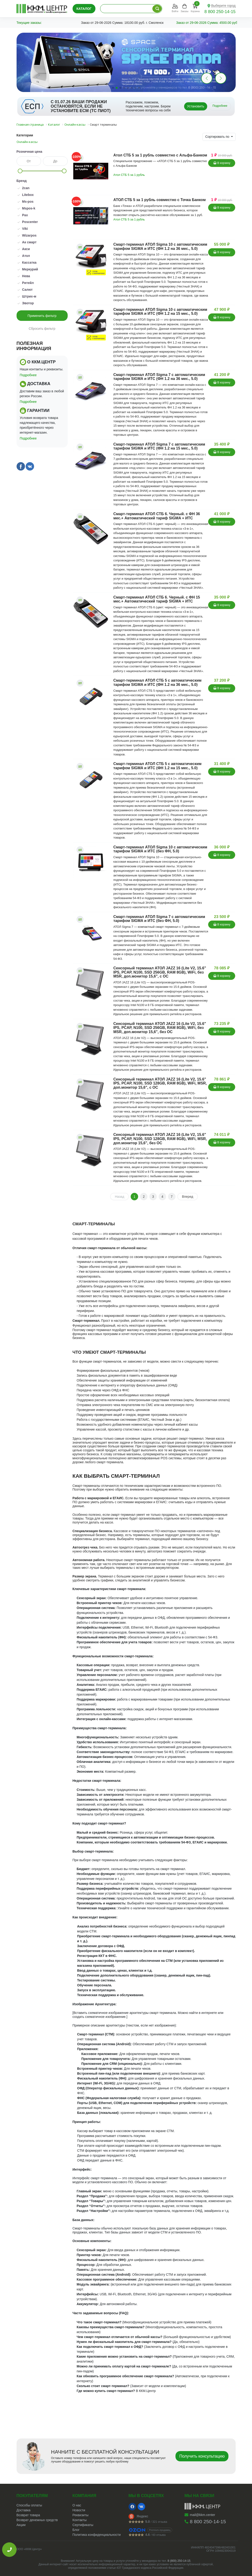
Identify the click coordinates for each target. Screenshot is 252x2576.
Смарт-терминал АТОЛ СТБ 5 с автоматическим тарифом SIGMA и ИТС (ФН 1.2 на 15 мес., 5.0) (157, 766)
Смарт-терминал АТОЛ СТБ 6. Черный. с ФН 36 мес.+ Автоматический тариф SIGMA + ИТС (156, 516)
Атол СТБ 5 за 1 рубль (129, 175)
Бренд (22, 181)
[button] (220, 78)
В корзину (221, 163)
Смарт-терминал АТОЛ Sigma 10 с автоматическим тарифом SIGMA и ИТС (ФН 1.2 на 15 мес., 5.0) (160, 312)
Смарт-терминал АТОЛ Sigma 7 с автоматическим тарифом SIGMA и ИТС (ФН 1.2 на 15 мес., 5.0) (159, 446)
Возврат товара (28, 2515)
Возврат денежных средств (37, 2520)
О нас (77, 2505)
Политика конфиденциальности (97, 2535)
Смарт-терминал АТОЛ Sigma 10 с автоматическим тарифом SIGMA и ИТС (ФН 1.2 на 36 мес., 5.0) (160, 246)
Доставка (24, 2510)
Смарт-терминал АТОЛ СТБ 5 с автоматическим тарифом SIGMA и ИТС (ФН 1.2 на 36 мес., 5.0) (157, 682)
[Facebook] (132, 2506)
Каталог (84, 9)
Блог (76, 2530)
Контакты (80, 2520)
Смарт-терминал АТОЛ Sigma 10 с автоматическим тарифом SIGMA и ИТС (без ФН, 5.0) (160, 849)
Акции (21, 2525)
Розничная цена (29, 151)
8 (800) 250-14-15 (179, 2560)
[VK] (141, 2506)
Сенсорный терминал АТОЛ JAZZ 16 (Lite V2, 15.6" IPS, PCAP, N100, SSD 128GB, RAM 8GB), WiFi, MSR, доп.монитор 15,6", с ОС (160, 1083)
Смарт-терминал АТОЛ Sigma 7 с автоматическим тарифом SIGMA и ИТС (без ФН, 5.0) (159, 919)
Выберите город (223, 5)
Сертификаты (83, 2525)
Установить (195, 106)
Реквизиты (81, 2515)
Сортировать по (217, 136)
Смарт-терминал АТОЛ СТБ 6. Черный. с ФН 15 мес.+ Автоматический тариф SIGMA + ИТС (156, 599)
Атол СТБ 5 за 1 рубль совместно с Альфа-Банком (160, 155)
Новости (79, 2510)
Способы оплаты (29, 2505)
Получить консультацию (202, 2456)
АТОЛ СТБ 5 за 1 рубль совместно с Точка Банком (159, 200)
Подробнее (220, 105)
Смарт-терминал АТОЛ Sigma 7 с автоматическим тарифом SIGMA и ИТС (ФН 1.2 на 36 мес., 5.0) (159, 377)
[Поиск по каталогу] (157, 9)
